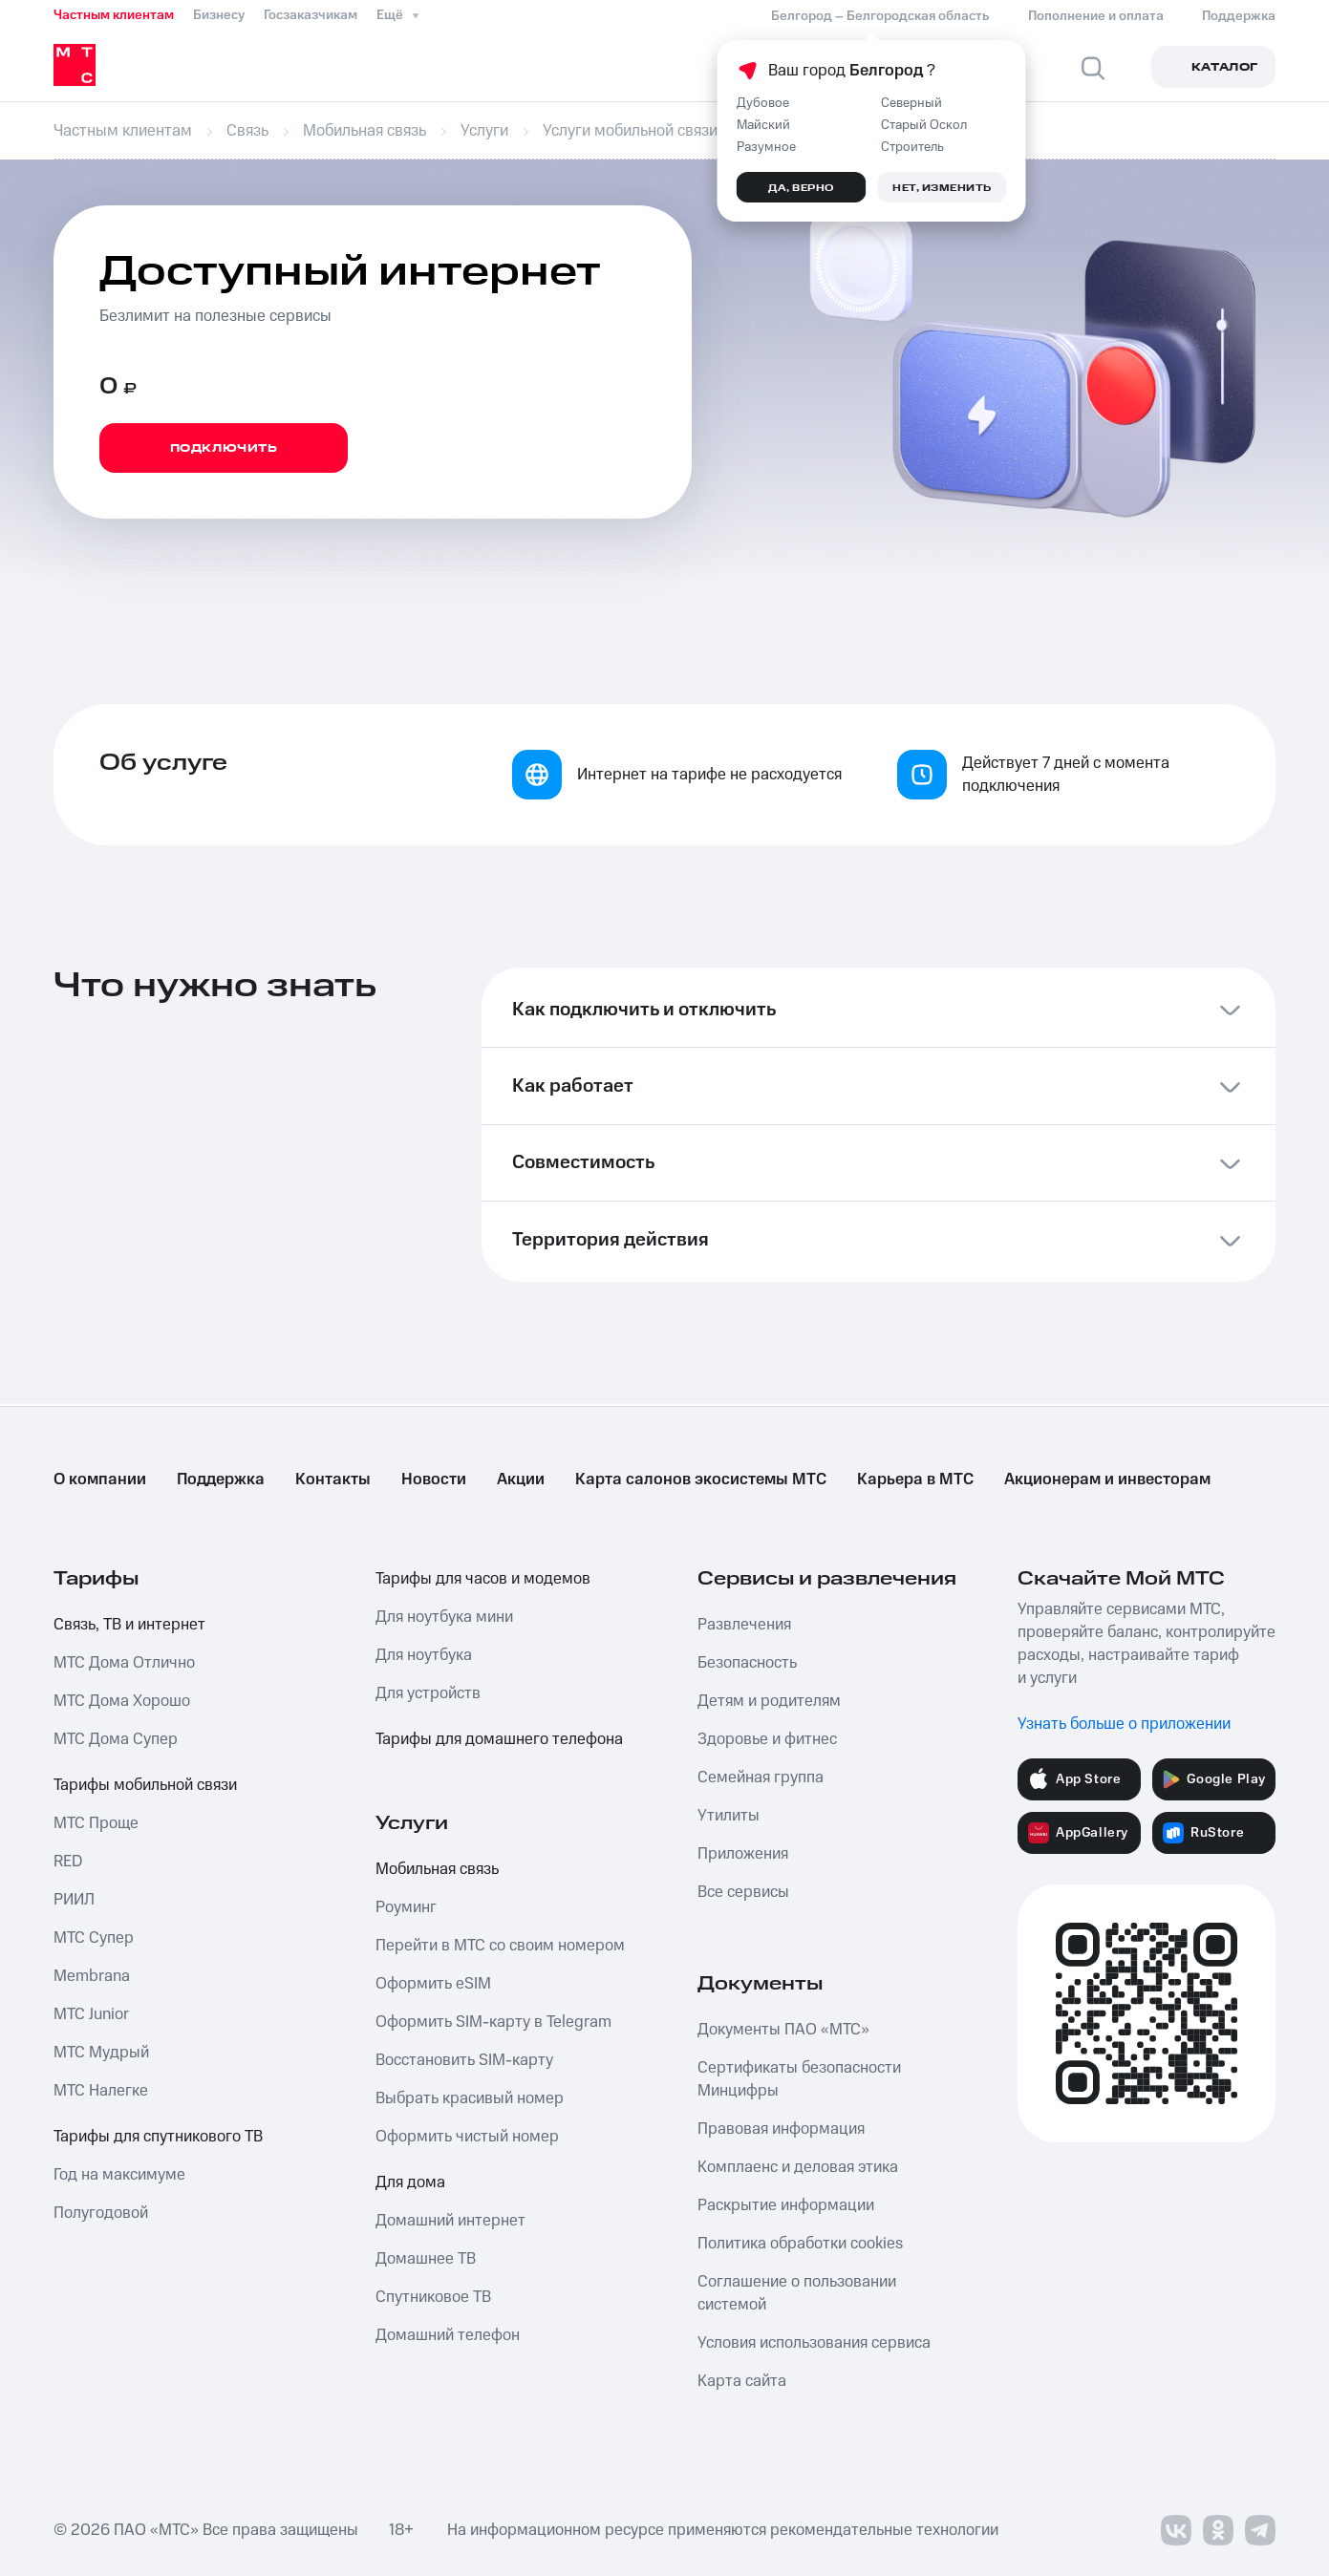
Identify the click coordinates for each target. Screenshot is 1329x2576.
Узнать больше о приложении (1124, 1724)
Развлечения (744, 1624)
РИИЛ (74, 1899)
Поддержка (221, 1479)
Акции (521, 1479)
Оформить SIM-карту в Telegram (493, 2022)
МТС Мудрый (101, 2052)
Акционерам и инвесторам (1107, 1479)
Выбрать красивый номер (469, 2098)
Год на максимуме (119, 2174)
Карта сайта (741, 2381)
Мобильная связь (437, 1869)
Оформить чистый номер (467, 2136)
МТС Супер (94, 1938)
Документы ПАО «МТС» (783, 2029)
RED (68, 1861)
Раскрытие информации (785, 2205)
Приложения (742, 1853)
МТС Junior (91, 2014)
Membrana (92, 1976)
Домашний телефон (447, 2335)
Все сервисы (743, 1892)
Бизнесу (219, 15)
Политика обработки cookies (800, 2243)
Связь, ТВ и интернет (129, 1624)
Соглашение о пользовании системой (796, 2293)
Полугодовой (101, 2213)
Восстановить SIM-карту (464, 2060)
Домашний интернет (450, 2220)
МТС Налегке (101, 2090)
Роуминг (406, 1907)
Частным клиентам (114, 15)
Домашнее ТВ (425, 2258)
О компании (100, 1479)
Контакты (333, 1479)
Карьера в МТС (915, 1479)
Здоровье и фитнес (767, 1739)
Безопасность (747, 1662)
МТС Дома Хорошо (122, 1701)
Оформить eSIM (433, 1983)
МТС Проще (96, 1823)
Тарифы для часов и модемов (482, 1578)
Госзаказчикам (310, 15)
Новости (433, 1479)
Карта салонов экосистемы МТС (700, 1479)
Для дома (410, 2182)
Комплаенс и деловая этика (797, 2167)
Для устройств (428, 1693)
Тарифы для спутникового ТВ (158, 2136)
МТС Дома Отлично (124, 1662)
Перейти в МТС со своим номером (500, 1945)
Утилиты (728, 1815)
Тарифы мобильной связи (145, 1785)
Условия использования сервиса (814, 2342)
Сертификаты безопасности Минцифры (799, 2079)
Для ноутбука (423, 1655)
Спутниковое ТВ (433, 2297)
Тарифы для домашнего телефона (499, 1739)
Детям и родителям (769, 1701)
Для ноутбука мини (444, 1617)
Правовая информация (781, 2129)
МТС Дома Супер (116, 1739)
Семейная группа (760, 1777)
